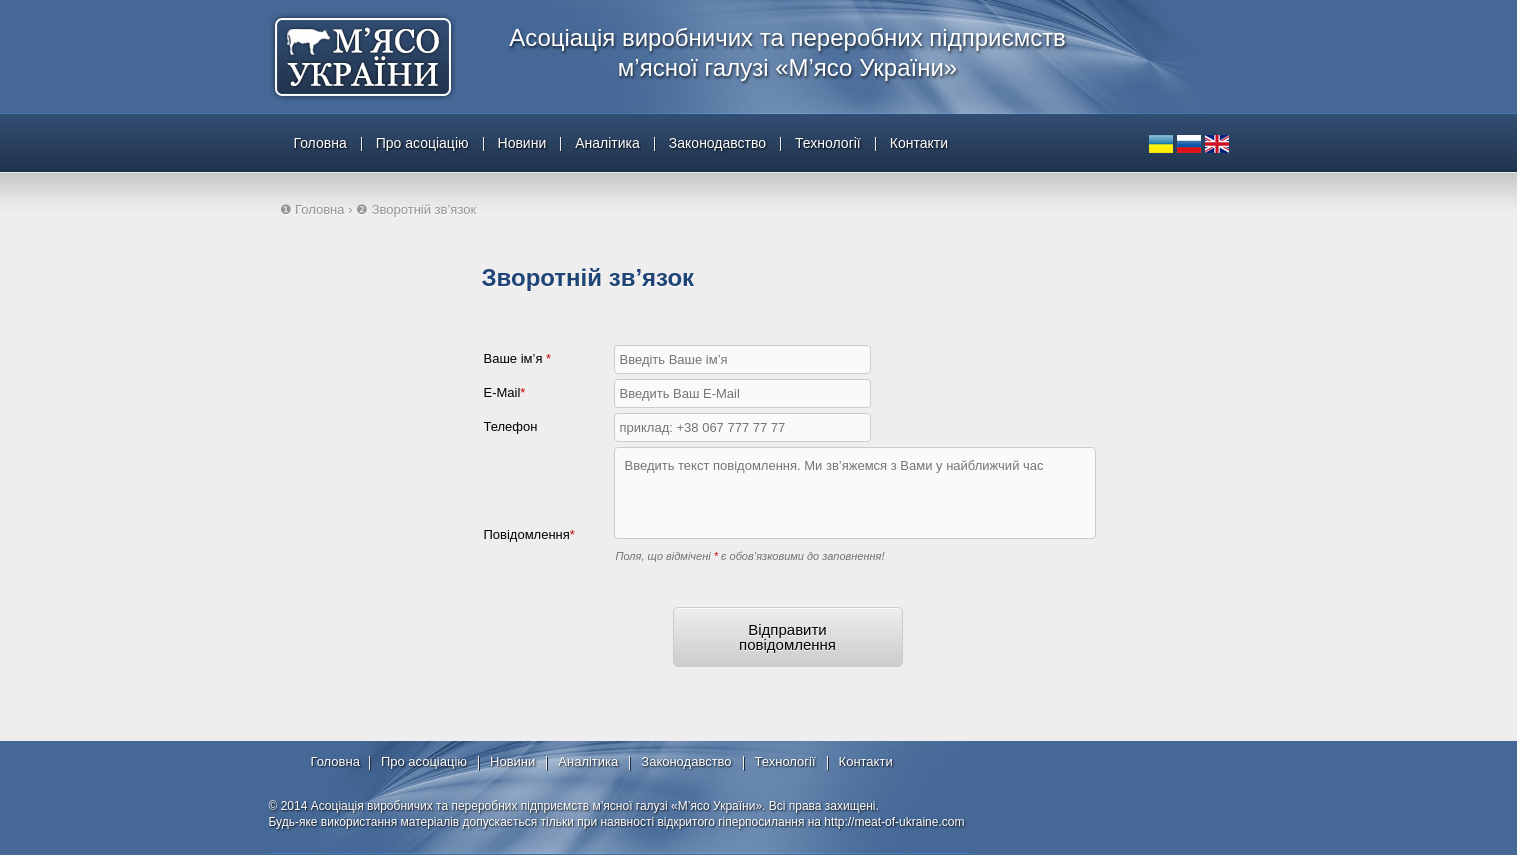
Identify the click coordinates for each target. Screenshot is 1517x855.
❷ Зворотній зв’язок (416, 209)
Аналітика (607, 143)
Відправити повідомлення (787, 637)
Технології (828, 143)
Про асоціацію (422, 143)
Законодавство (717, 143)
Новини (522, 143)
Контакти (919, 143)
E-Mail (505, 392)
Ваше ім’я (518, 358)
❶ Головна (312, 209)
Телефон (511, 426)
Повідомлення (529, 534)
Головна (320, 143)
